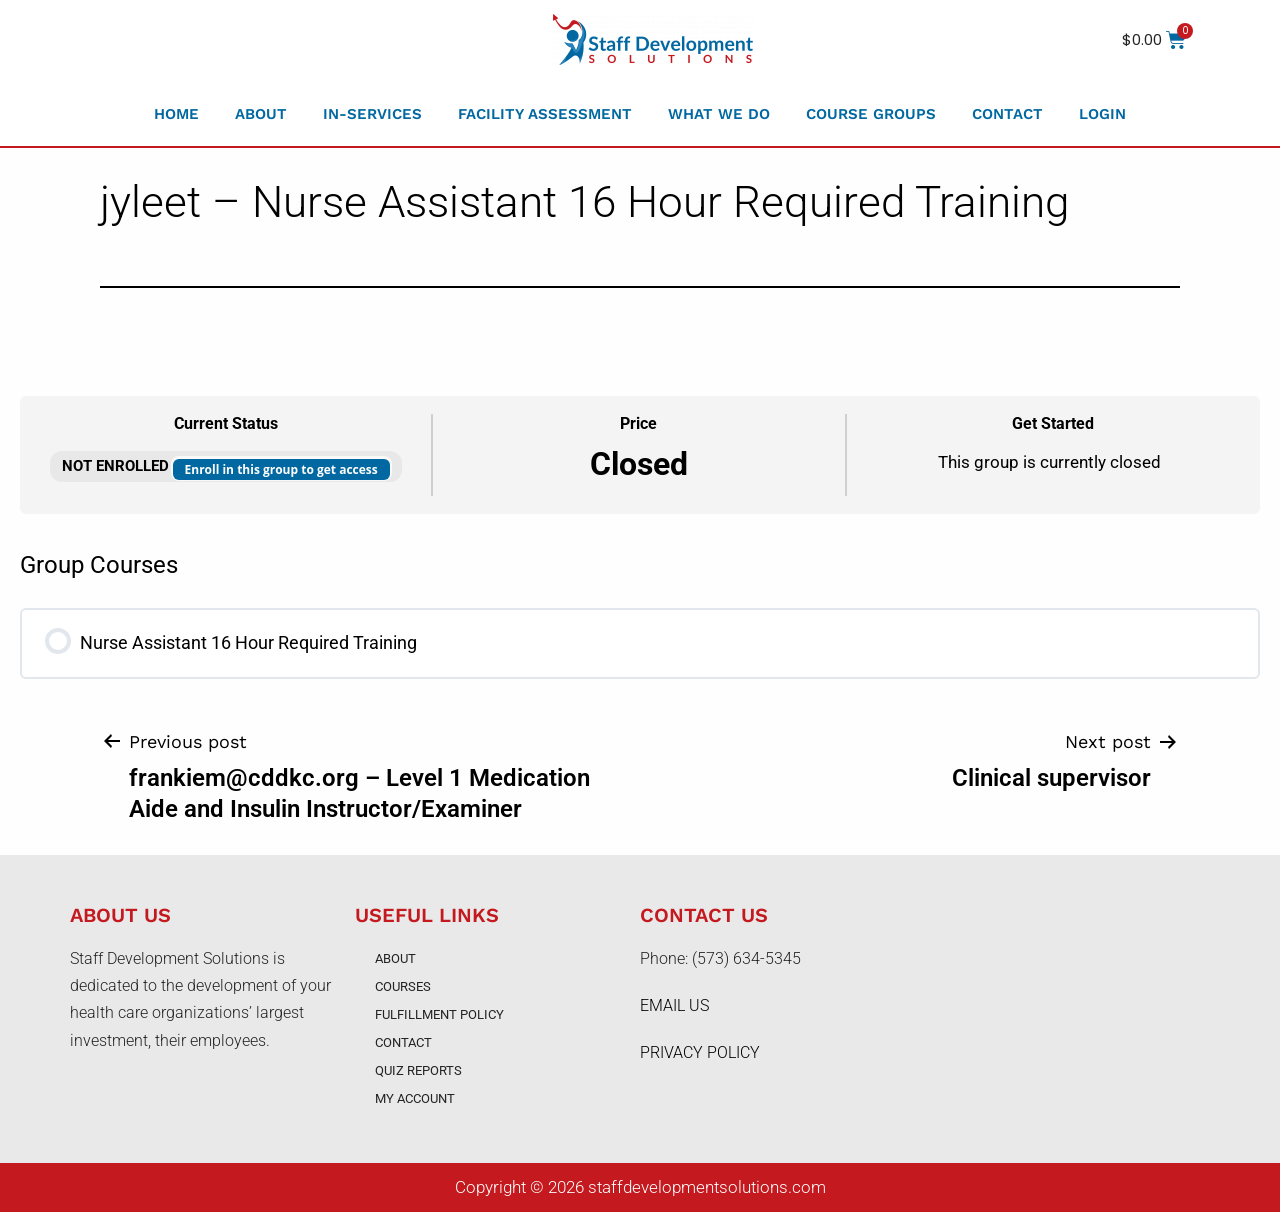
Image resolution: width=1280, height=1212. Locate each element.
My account (415, 1098)
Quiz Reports (418, 1070)
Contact (1007, 114)
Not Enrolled (117, 466)
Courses (403, 986)
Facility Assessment (545, 114)
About (261, 114)
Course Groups (871, 114)
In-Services (372, 114)
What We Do (719, 114)
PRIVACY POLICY (700, 1052)
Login (1102, 114)
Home (176, 114)
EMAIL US (674, 1005)
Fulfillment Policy (439, 1014)
